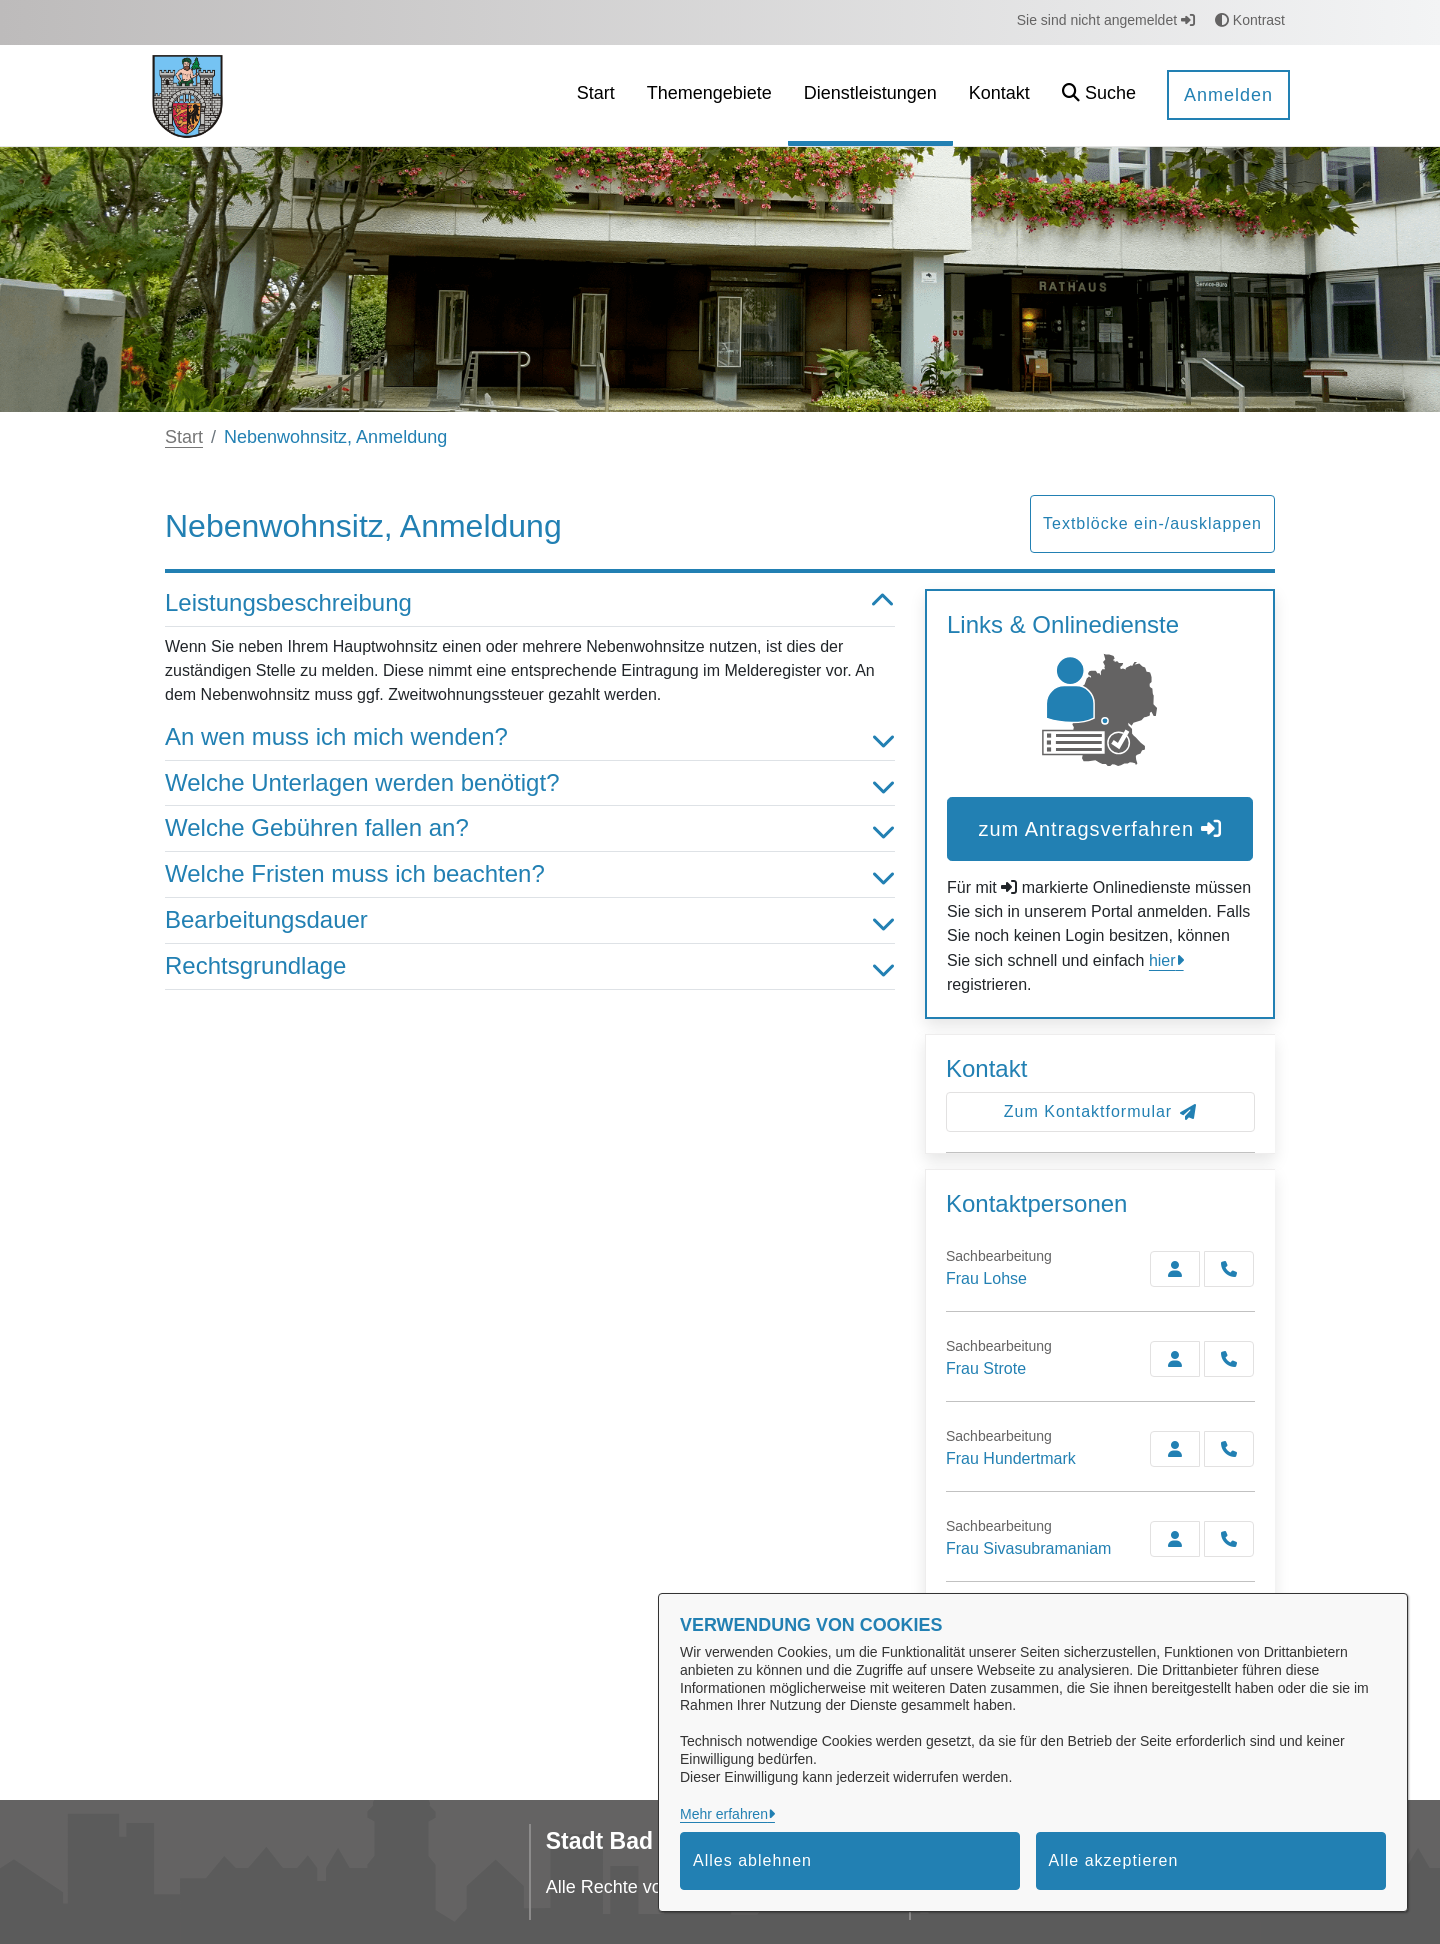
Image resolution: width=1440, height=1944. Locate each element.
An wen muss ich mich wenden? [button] (530, 737)
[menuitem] (596, 95)
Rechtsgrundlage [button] (530, 966)
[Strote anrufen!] (1229, 1359)
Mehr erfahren (724, 1814)
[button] (1099, 95)
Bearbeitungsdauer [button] (530, 920)
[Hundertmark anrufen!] (1229, 1449)
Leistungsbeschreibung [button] (530, 603)
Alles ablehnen (752, 1860)
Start (184, 437)
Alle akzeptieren (1114, 1860)
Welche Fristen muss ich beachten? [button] (530, 874)
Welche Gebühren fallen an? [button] (530, 828)
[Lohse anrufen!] (1229, 1269)
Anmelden (1228, 95)
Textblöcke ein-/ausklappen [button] (1152, 523)
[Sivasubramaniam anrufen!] (1229, 1539)
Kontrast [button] (1250, 20)
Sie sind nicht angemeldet (1106, 20)
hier (1162, 960)
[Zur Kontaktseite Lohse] (1175, 1269)
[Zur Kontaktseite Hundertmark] (1175, 1449)
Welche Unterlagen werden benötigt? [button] (530, 783)
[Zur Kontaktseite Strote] (1175, 1359)
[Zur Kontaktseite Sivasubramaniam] (1175, 1539)
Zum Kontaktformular (1100, 1111)
